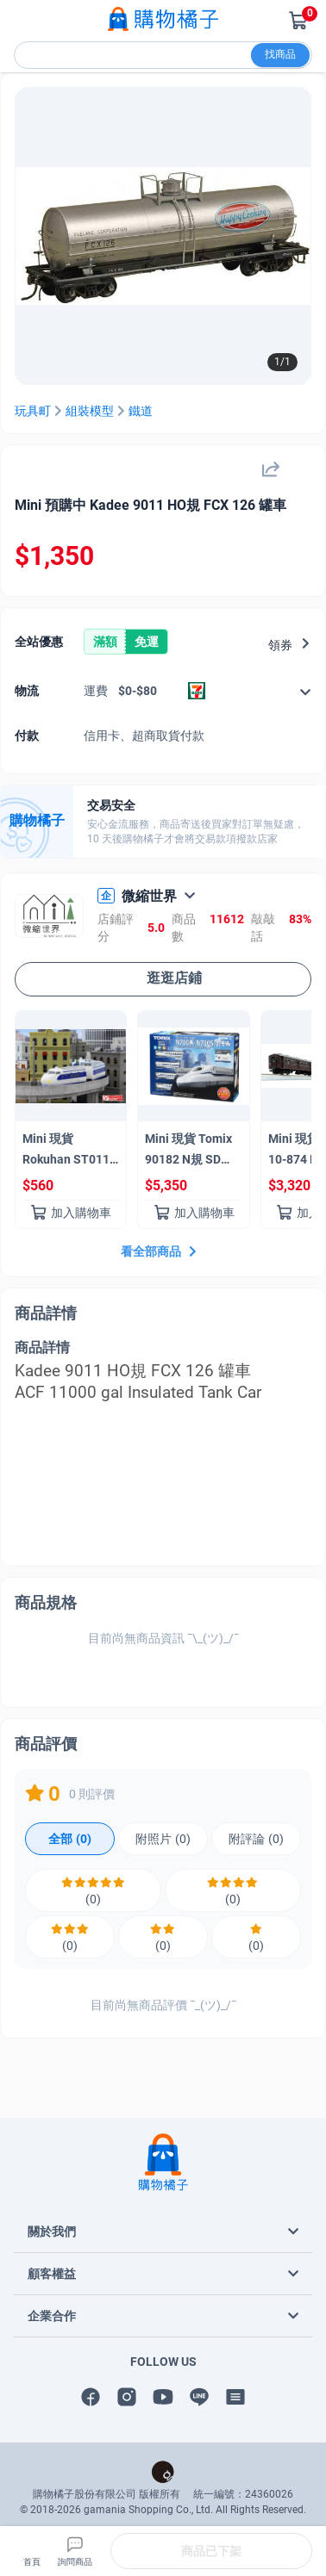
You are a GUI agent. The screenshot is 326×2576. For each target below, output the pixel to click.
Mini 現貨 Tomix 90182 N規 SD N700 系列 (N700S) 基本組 (188, 1152)
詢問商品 (75, 2550)
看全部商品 (161, 1251)
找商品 (280, 54)
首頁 (32, 2550)
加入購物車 (70, 1212)
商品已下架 (211, 2551)
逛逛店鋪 (163, 978)
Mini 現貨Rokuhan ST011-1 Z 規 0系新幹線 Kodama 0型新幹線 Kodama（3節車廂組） (68, 1152)
